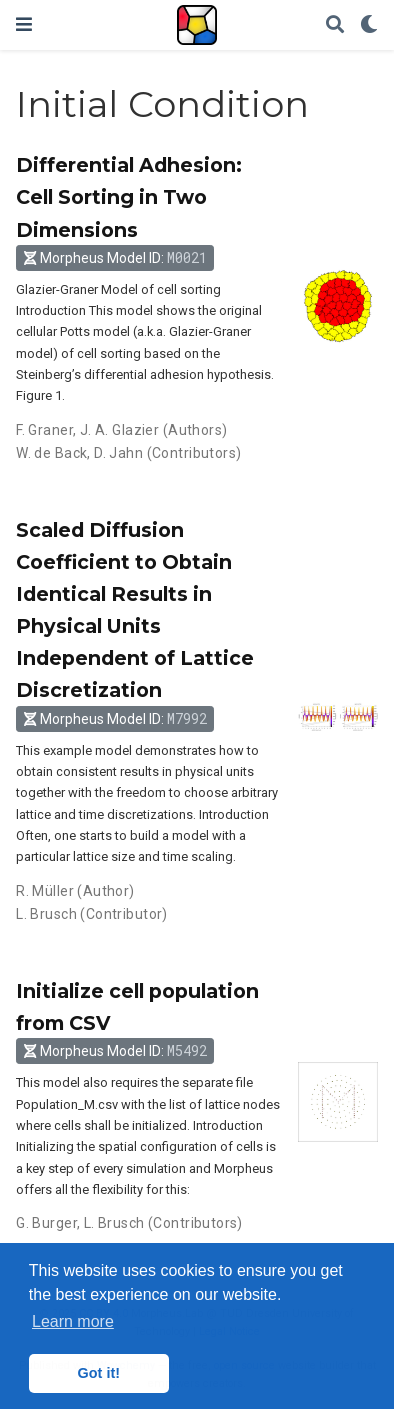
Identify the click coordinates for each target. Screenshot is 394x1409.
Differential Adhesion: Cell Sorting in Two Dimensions (129, 197)
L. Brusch (46, 914)
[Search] (335, 25)
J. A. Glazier (119, 430)
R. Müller (45, 891)
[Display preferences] (369, 25)
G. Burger (46, 1223)
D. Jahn (118, 453)
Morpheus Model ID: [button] (115, 257)
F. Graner (44, 430)
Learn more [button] (73, 1321)
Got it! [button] (99, 1373)
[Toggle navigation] (24, 24)
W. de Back (51, 453)
